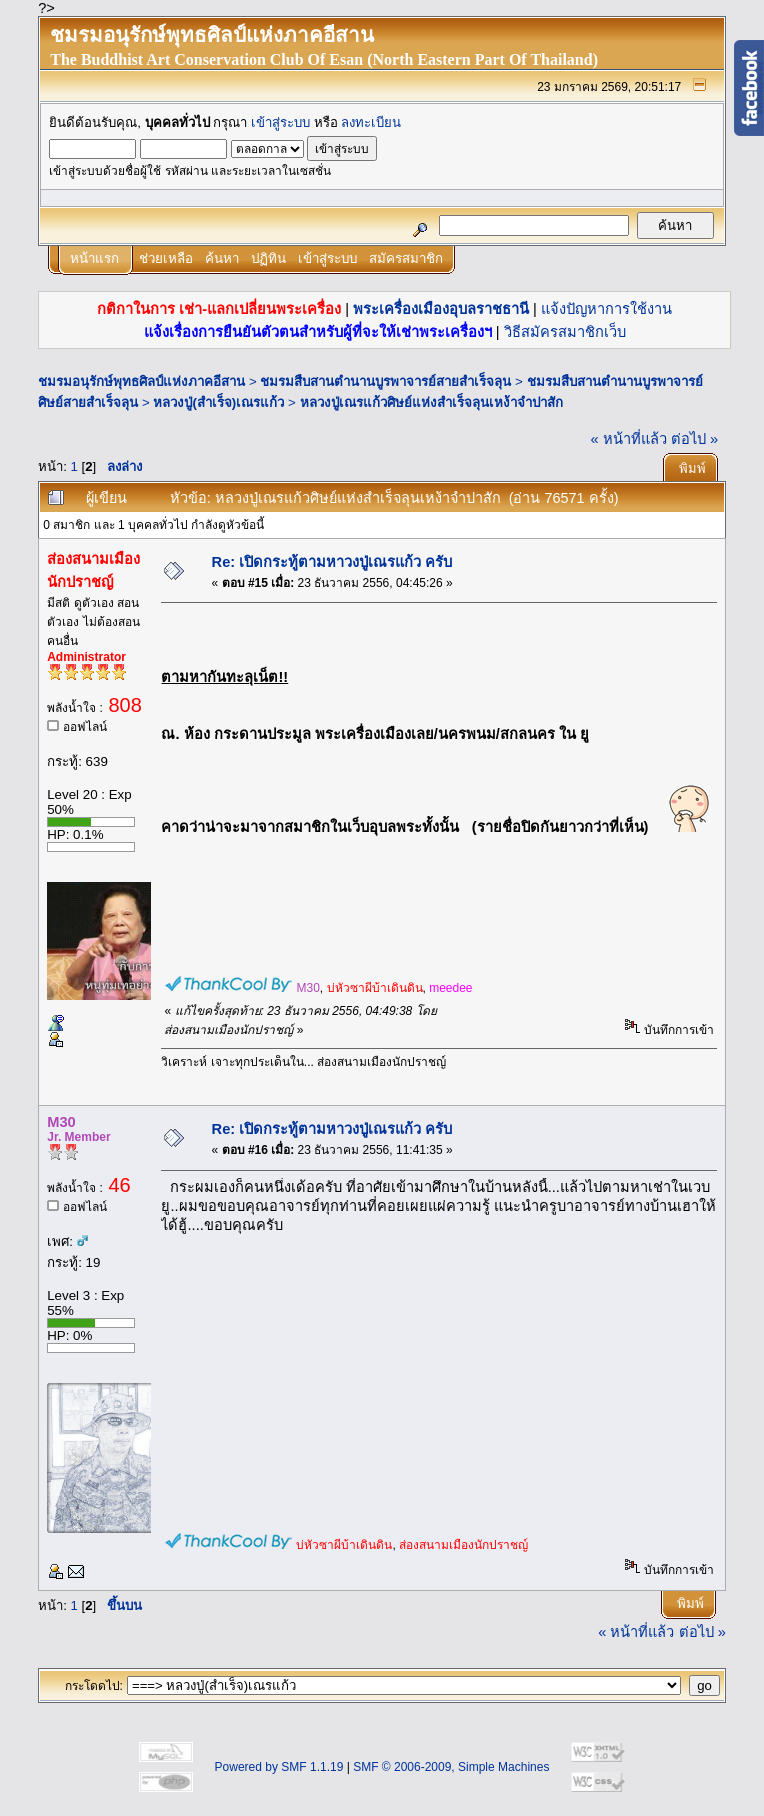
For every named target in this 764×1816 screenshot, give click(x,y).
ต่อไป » (694, 439)
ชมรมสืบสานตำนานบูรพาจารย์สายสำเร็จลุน (385, 381)
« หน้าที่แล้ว (629, 439)
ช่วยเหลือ (166, 258)
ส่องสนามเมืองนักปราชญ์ (463, 1545)
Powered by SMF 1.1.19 (279, 1767)
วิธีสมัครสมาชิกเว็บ (565, 332)
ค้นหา (222, 258)
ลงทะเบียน (371, 122)
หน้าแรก (94, 258)
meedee (450, 988)
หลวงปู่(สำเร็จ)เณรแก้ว (218, 402)
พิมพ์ (692, 468)
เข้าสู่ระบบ (280, 122)
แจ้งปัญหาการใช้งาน (606, 309)
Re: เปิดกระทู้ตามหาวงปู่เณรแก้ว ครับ (332, 562)
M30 (307, 988)
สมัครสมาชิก (406, 258)
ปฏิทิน (268, 258)
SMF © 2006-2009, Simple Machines (451, 1767)
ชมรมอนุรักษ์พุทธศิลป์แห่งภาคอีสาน (141, 381)
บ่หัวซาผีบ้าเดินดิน (375, 988)
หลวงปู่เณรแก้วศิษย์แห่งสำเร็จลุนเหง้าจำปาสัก (431, 402)
